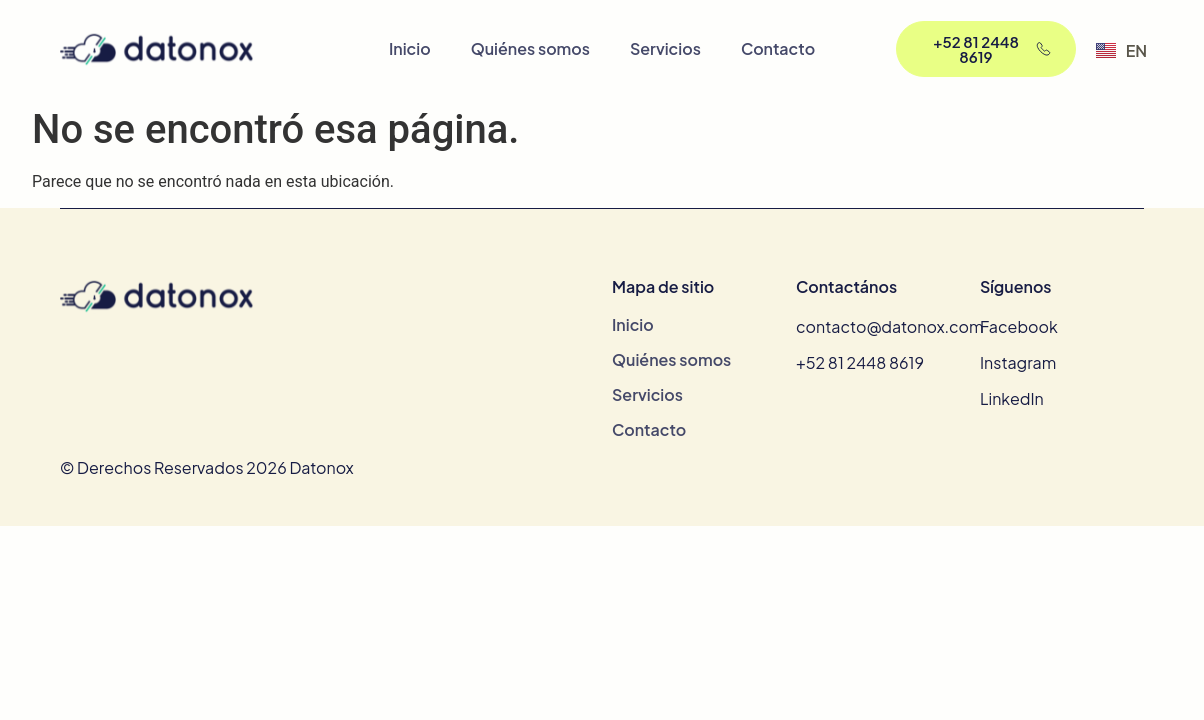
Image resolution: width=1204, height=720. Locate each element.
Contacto (778, 48)
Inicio (410, 48)
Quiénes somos (530, 48)
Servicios (665, 48)
